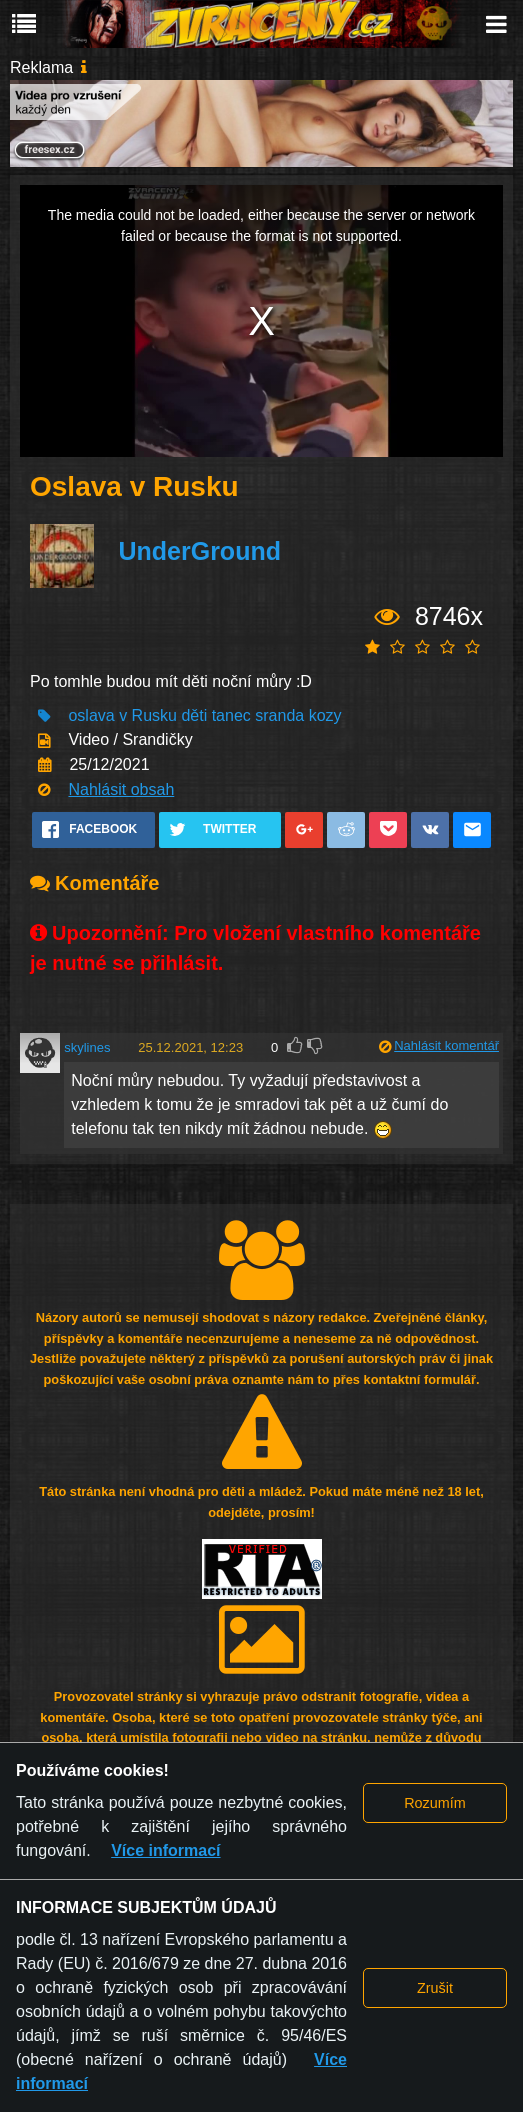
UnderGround (199, 551)
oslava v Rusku (122, 715)
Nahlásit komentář (446, 1045)
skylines (87, 1047)
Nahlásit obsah (121, 789)
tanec (231, 715)
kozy (325, 715)
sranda (279, 715)
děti (194, 715)
